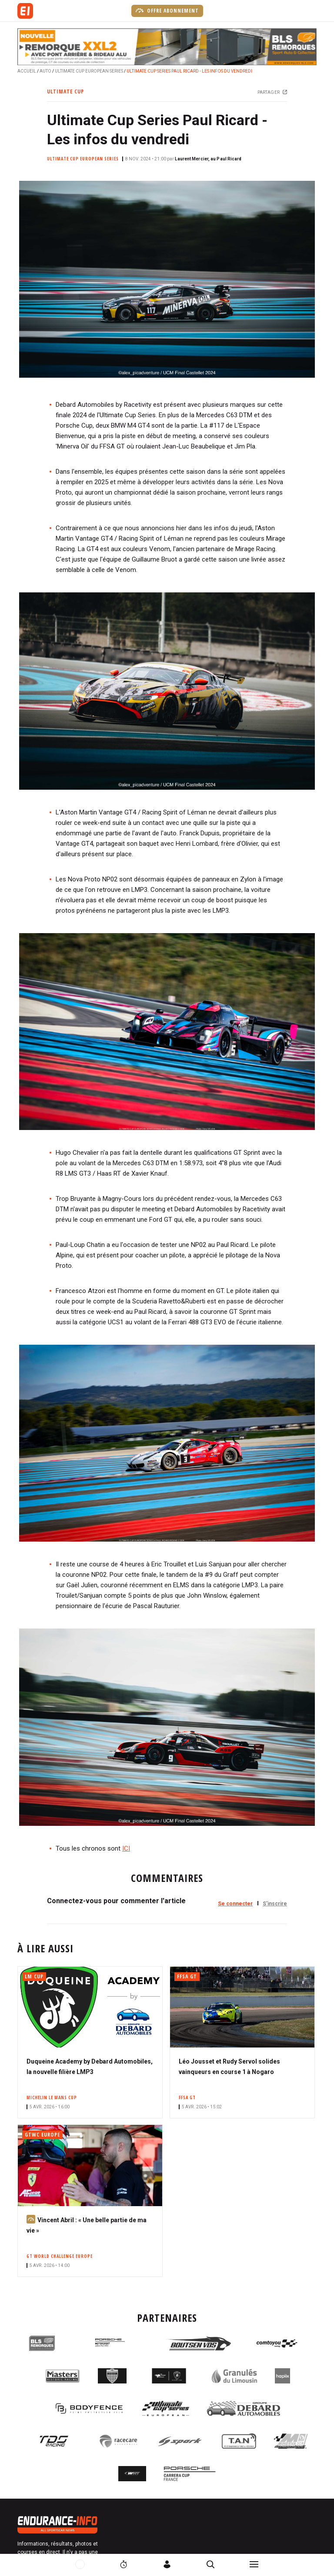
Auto (45, 71)
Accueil (26, 71)
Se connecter (235, 1904)
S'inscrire (275, 1904)
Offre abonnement (167, 10)
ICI (126, 1848)
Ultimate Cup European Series (89, 71)
